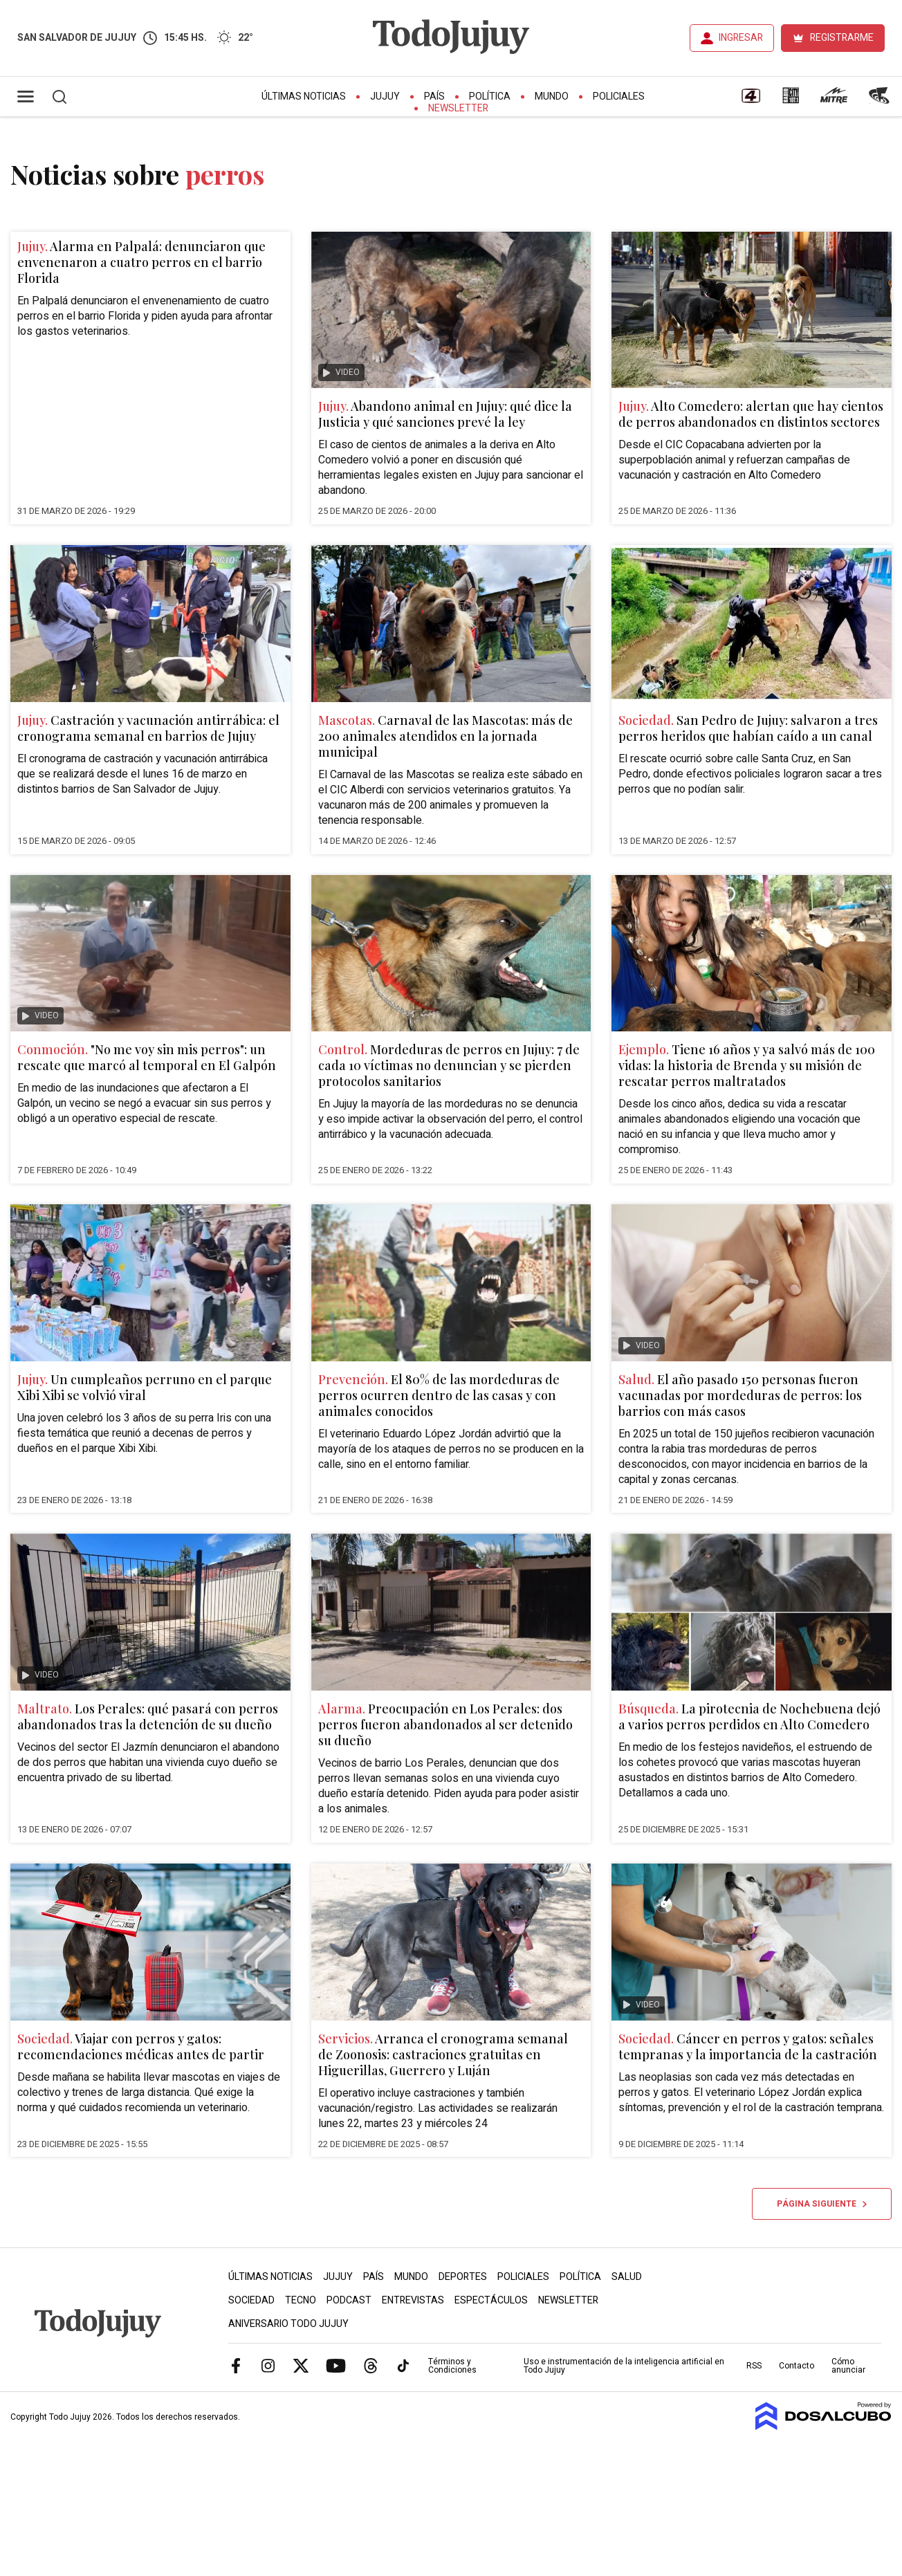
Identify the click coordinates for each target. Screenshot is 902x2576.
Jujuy (385, 96)
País (434, 96)
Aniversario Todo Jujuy (288, 2324)
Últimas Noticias (303, 96)
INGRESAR (741, 37)
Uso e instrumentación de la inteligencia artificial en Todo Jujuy (624, 2365)
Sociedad (251, 2300)
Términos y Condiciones (452, 2365)
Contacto (796, 2365)
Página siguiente (822, 2204)
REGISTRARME (842, 37)
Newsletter (458, 108)
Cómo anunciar (848, 2365)
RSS (754, 2365)
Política (489, 96)
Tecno (300, 2300)
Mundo (552, 96)
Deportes (463, 2277)
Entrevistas (413, 2300)
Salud (626, 2277)
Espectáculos (491, 2300)
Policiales (619, 96)
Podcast (348, 2300)
